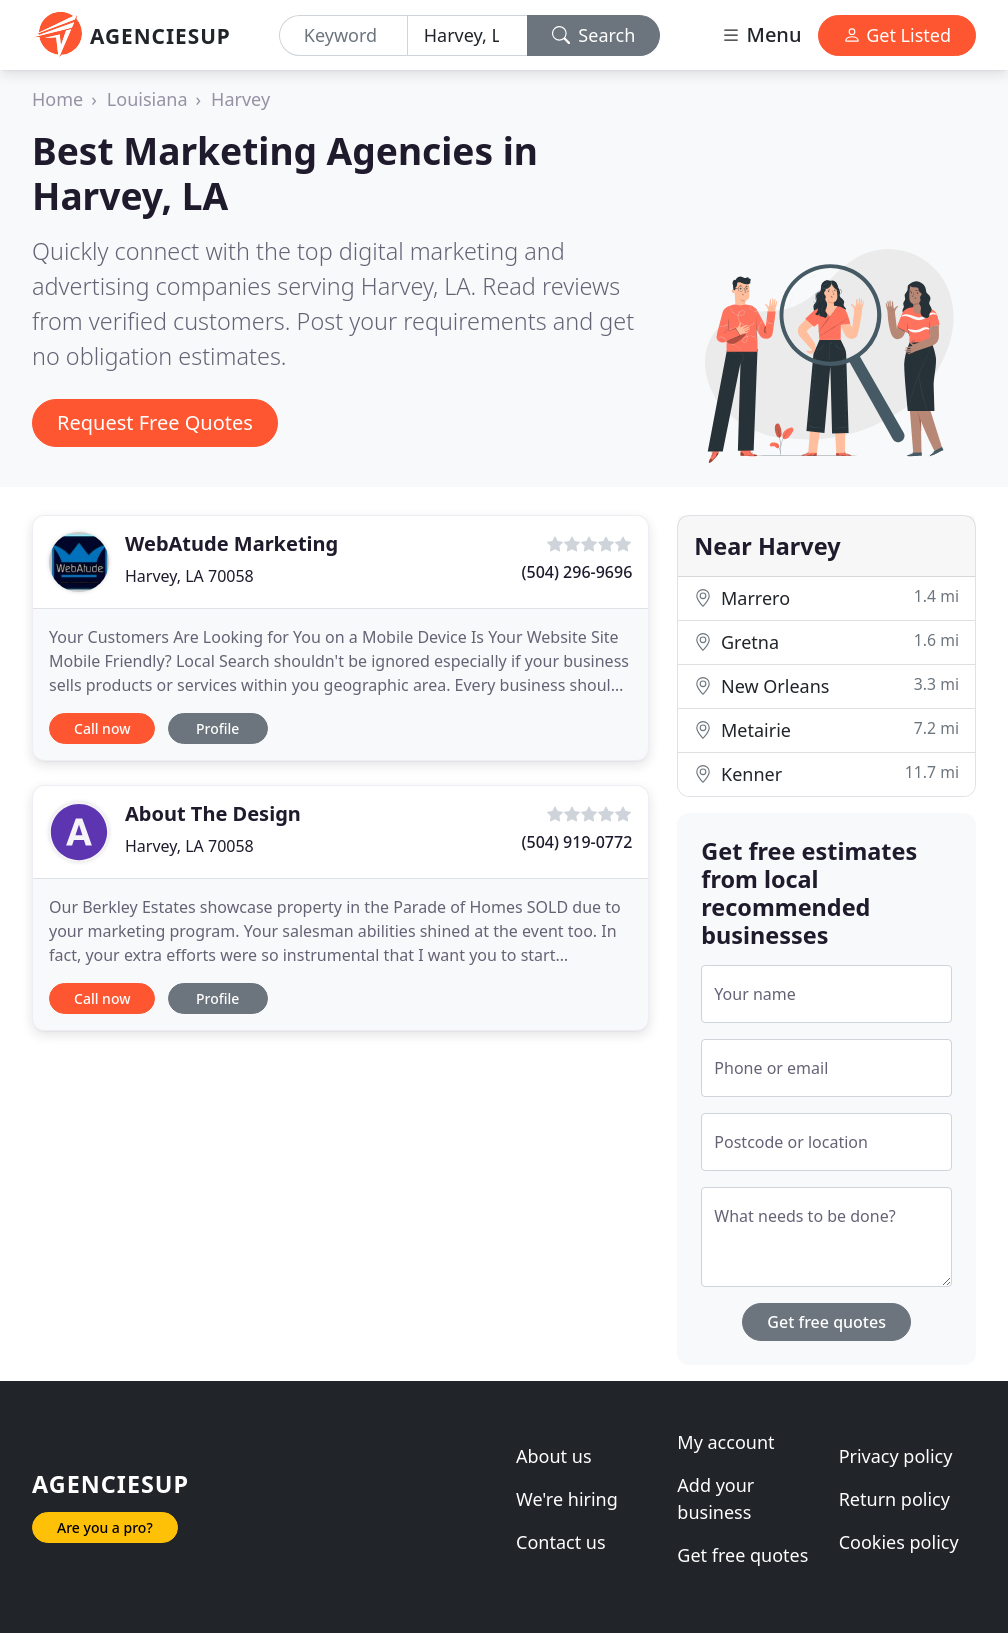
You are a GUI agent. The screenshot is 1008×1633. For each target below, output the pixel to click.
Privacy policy (896, 1456)
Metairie (826, 729)
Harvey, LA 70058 (189, 576)
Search (594, 35)
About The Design (213, 813)
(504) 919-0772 (577, 842)
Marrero (826, 597)
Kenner (826, 773)
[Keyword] (343, 35)
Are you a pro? (105, 1527)
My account (725, 1442)
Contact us (561, 1542)
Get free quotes (826, 1322)
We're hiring (567, 1499)
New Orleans (826, 685)
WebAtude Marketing (231, 543)
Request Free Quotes (155, 422)
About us (554, 1456)
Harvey (240, 99)
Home (57, 99)
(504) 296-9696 (577, 572)
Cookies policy (899, 1542)
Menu (761, 34)
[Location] (467, 35)
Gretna (826, 641)
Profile (217, 728)
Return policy (894, 1499)
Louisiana (147, 99)
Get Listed (897, 35)
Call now (102, 728)
